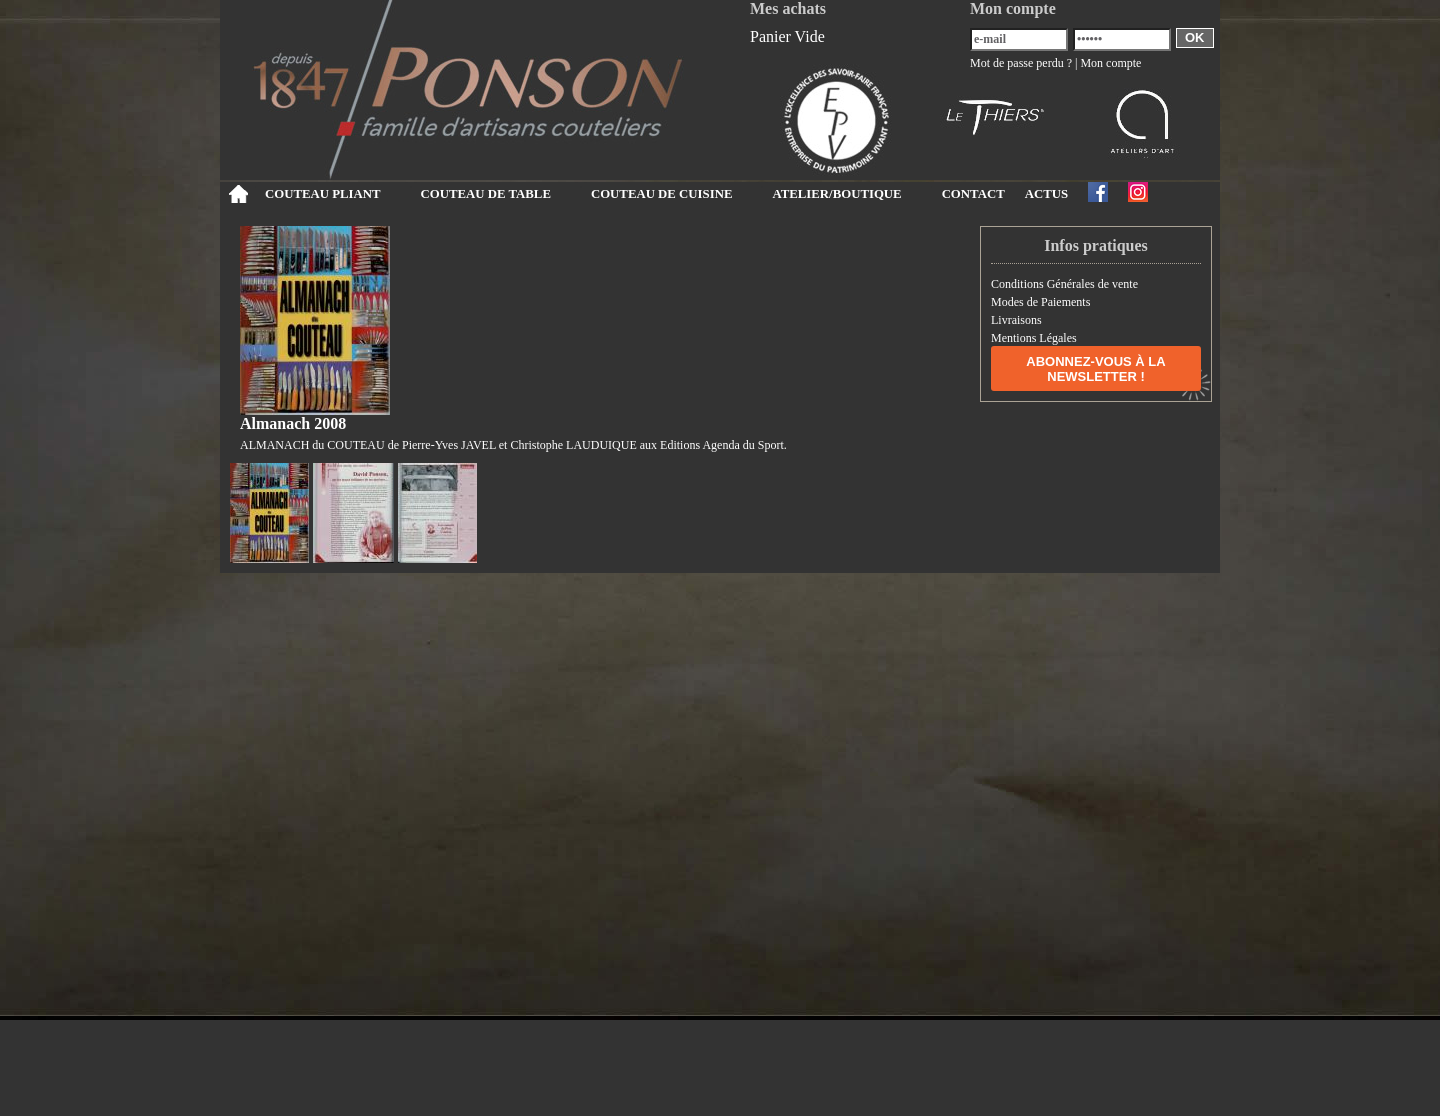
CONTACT (973, 194)
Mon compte (1110, 63)
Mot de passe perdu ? (1021, 63)
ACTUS (1046, 194)
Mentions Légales (1034, 338)
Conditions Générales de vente (1064, 284)
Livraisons (1016, 320)
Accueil (237, 194)
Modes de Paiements (1040, 302)
